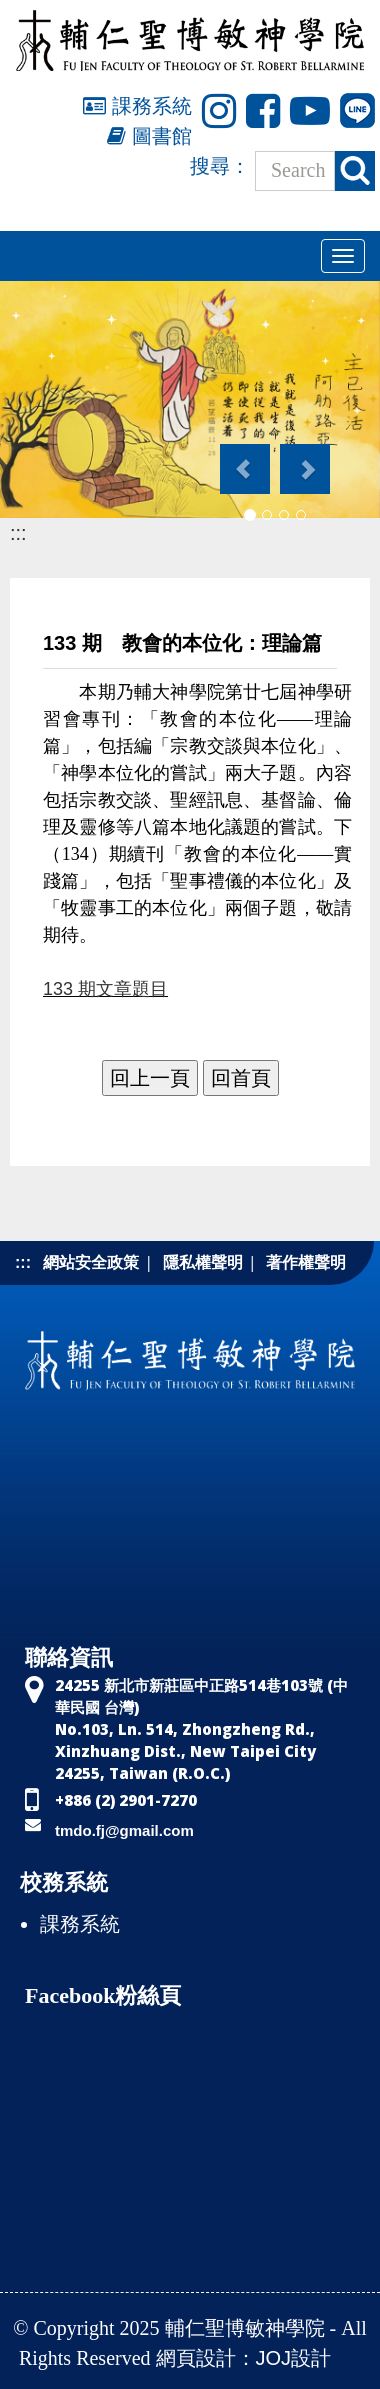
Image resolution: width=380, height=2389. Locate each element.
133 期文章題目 (105, 989)
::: (18, 533)
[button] (243, 459)
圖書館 (149, 136)
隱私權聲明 (203, 1262)
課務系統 (137, 106)
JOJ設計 (294, 2358)
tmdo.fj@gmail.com (124, 1830)
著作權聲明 (306, 1262)
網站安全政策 (91, 1262)
